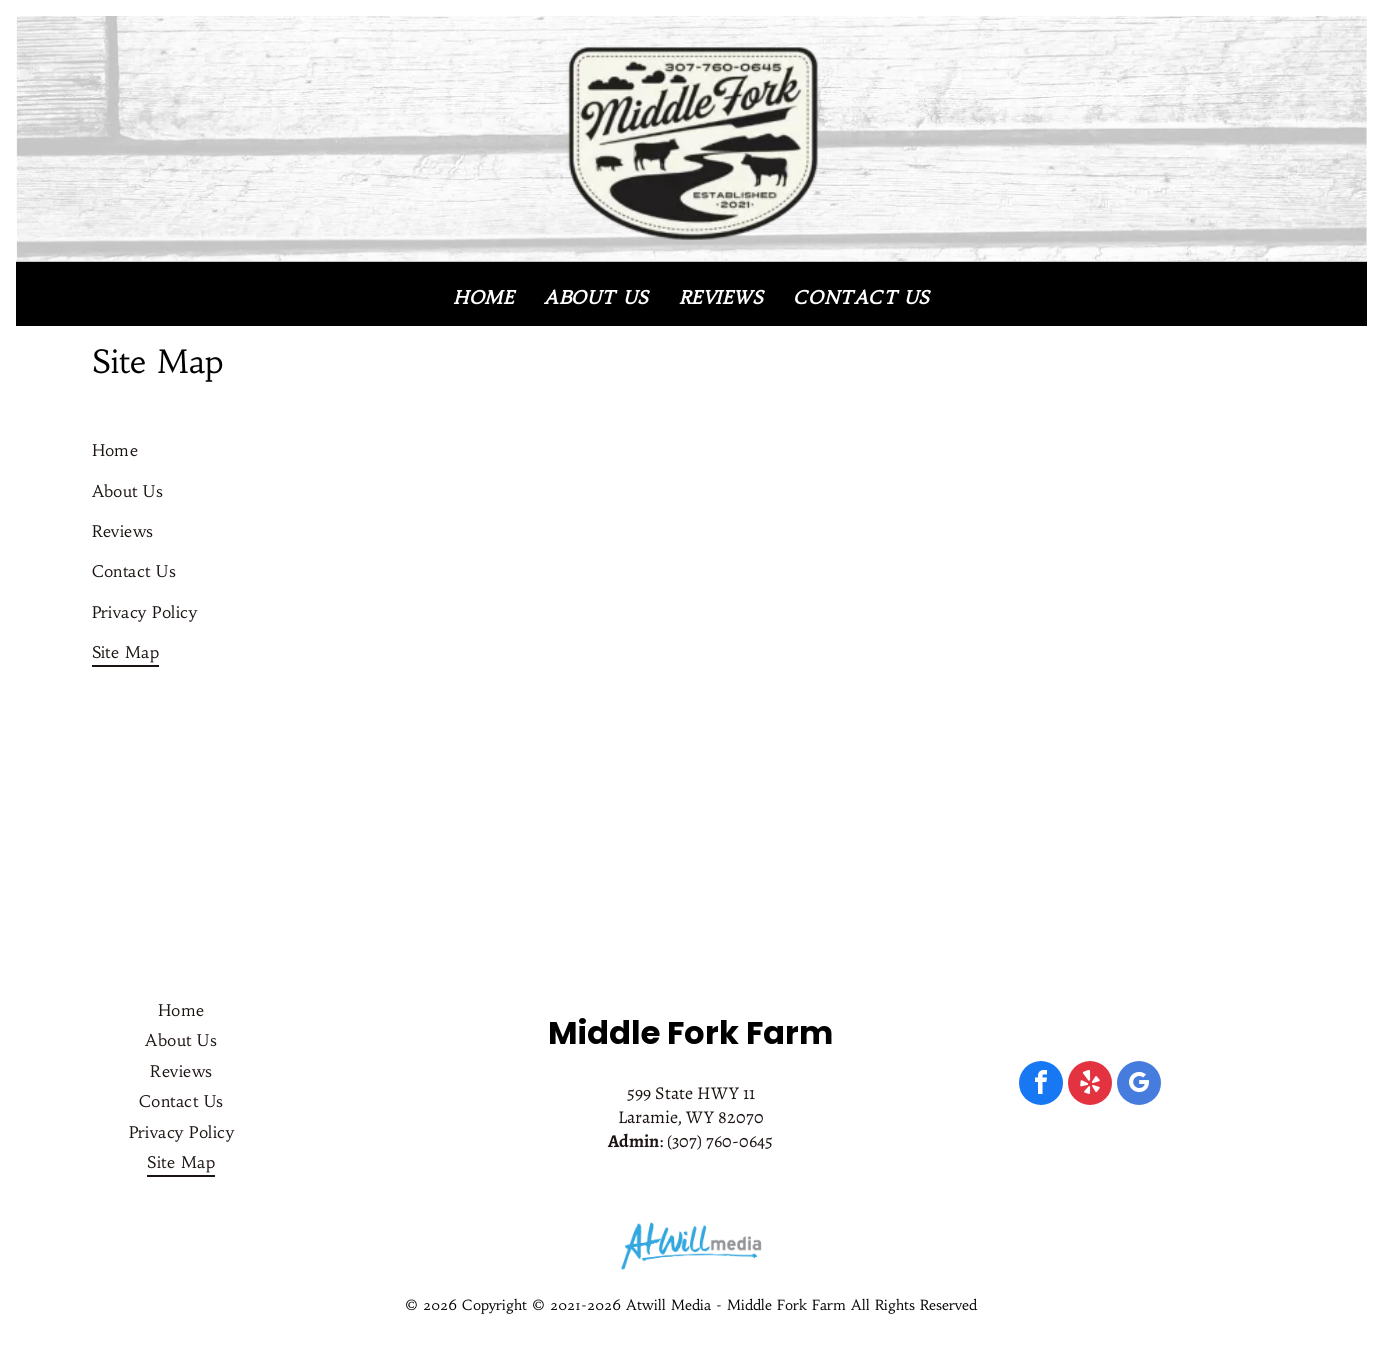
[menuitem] (483, 297)
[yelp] (1090, 1085)
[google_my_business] (1139, 1085)
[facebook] (1041, 1085)
